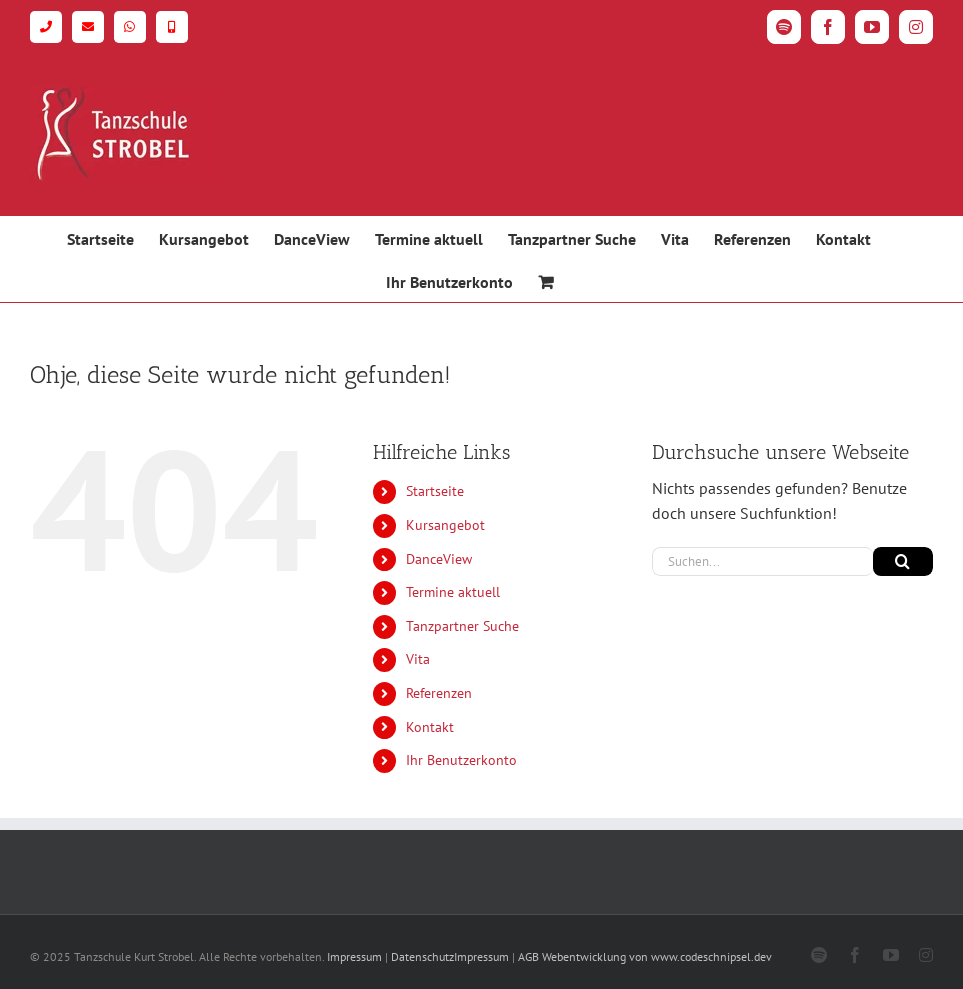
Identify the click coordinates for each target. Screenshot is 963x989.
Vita (418, 659)
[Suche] (903, 561)
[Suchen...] (762, 561)
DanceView (439, 559)
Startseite (435, 491)
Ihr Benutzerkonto (461, 760)
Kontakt (430, 727)
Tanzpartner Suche (462, 626)
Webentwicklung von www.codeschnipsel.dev (657, 956)
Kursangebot (445, 525)
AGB (528, 956)
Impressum (354, 956)
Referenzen (439, 693)
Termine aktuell (453, 592)
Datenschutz (422, 956)
